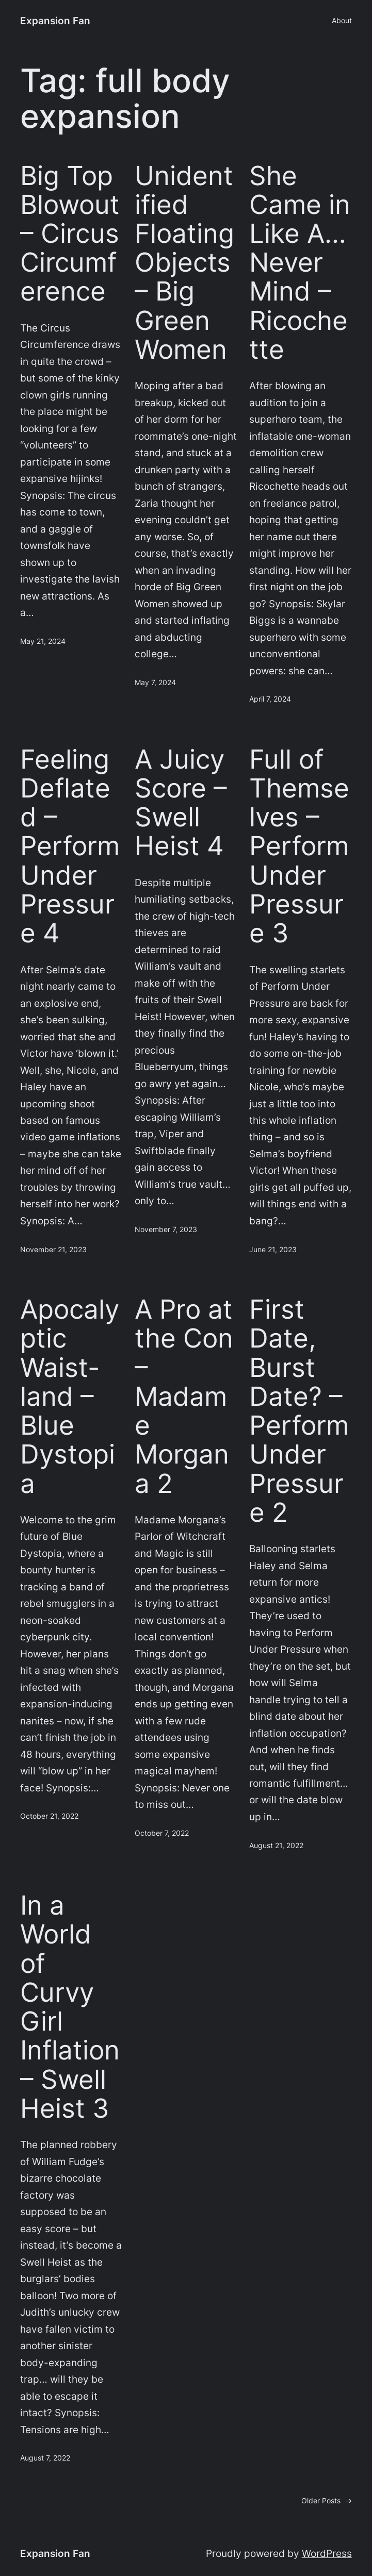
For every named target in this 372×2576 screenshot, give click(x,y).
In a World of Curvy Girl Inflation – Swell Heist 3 (70, 2006)
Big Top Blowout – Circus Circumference (70, 233)
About (342, 20)
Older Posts (326, 2501)
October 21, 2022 (49, 1815)
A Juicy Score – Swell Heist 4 (181, 802)
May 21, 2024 (43, 641)
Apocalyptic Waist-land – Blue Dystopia (69, 1396)
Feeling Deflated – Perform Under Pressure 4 (70, 846)
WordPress (327, 2553)
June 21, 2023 (273, 1249)
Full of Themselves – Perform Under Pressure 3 (299, 846)
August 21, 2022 (276, 1845)
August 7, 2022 (45, 2457)
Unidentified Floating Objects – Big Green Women (184, 262)
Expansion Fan (55, 20)
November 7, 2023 (166, 1229)
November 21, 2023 (53, 1249)
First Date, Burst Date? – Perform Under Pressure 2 (299, 1410)
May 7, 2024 (155, 682)
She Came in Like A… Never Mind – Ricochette (299, 262)
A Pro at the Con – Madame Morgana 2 (184, 1396)
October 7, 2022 (162, 1833)
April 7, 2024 (270, 698)
